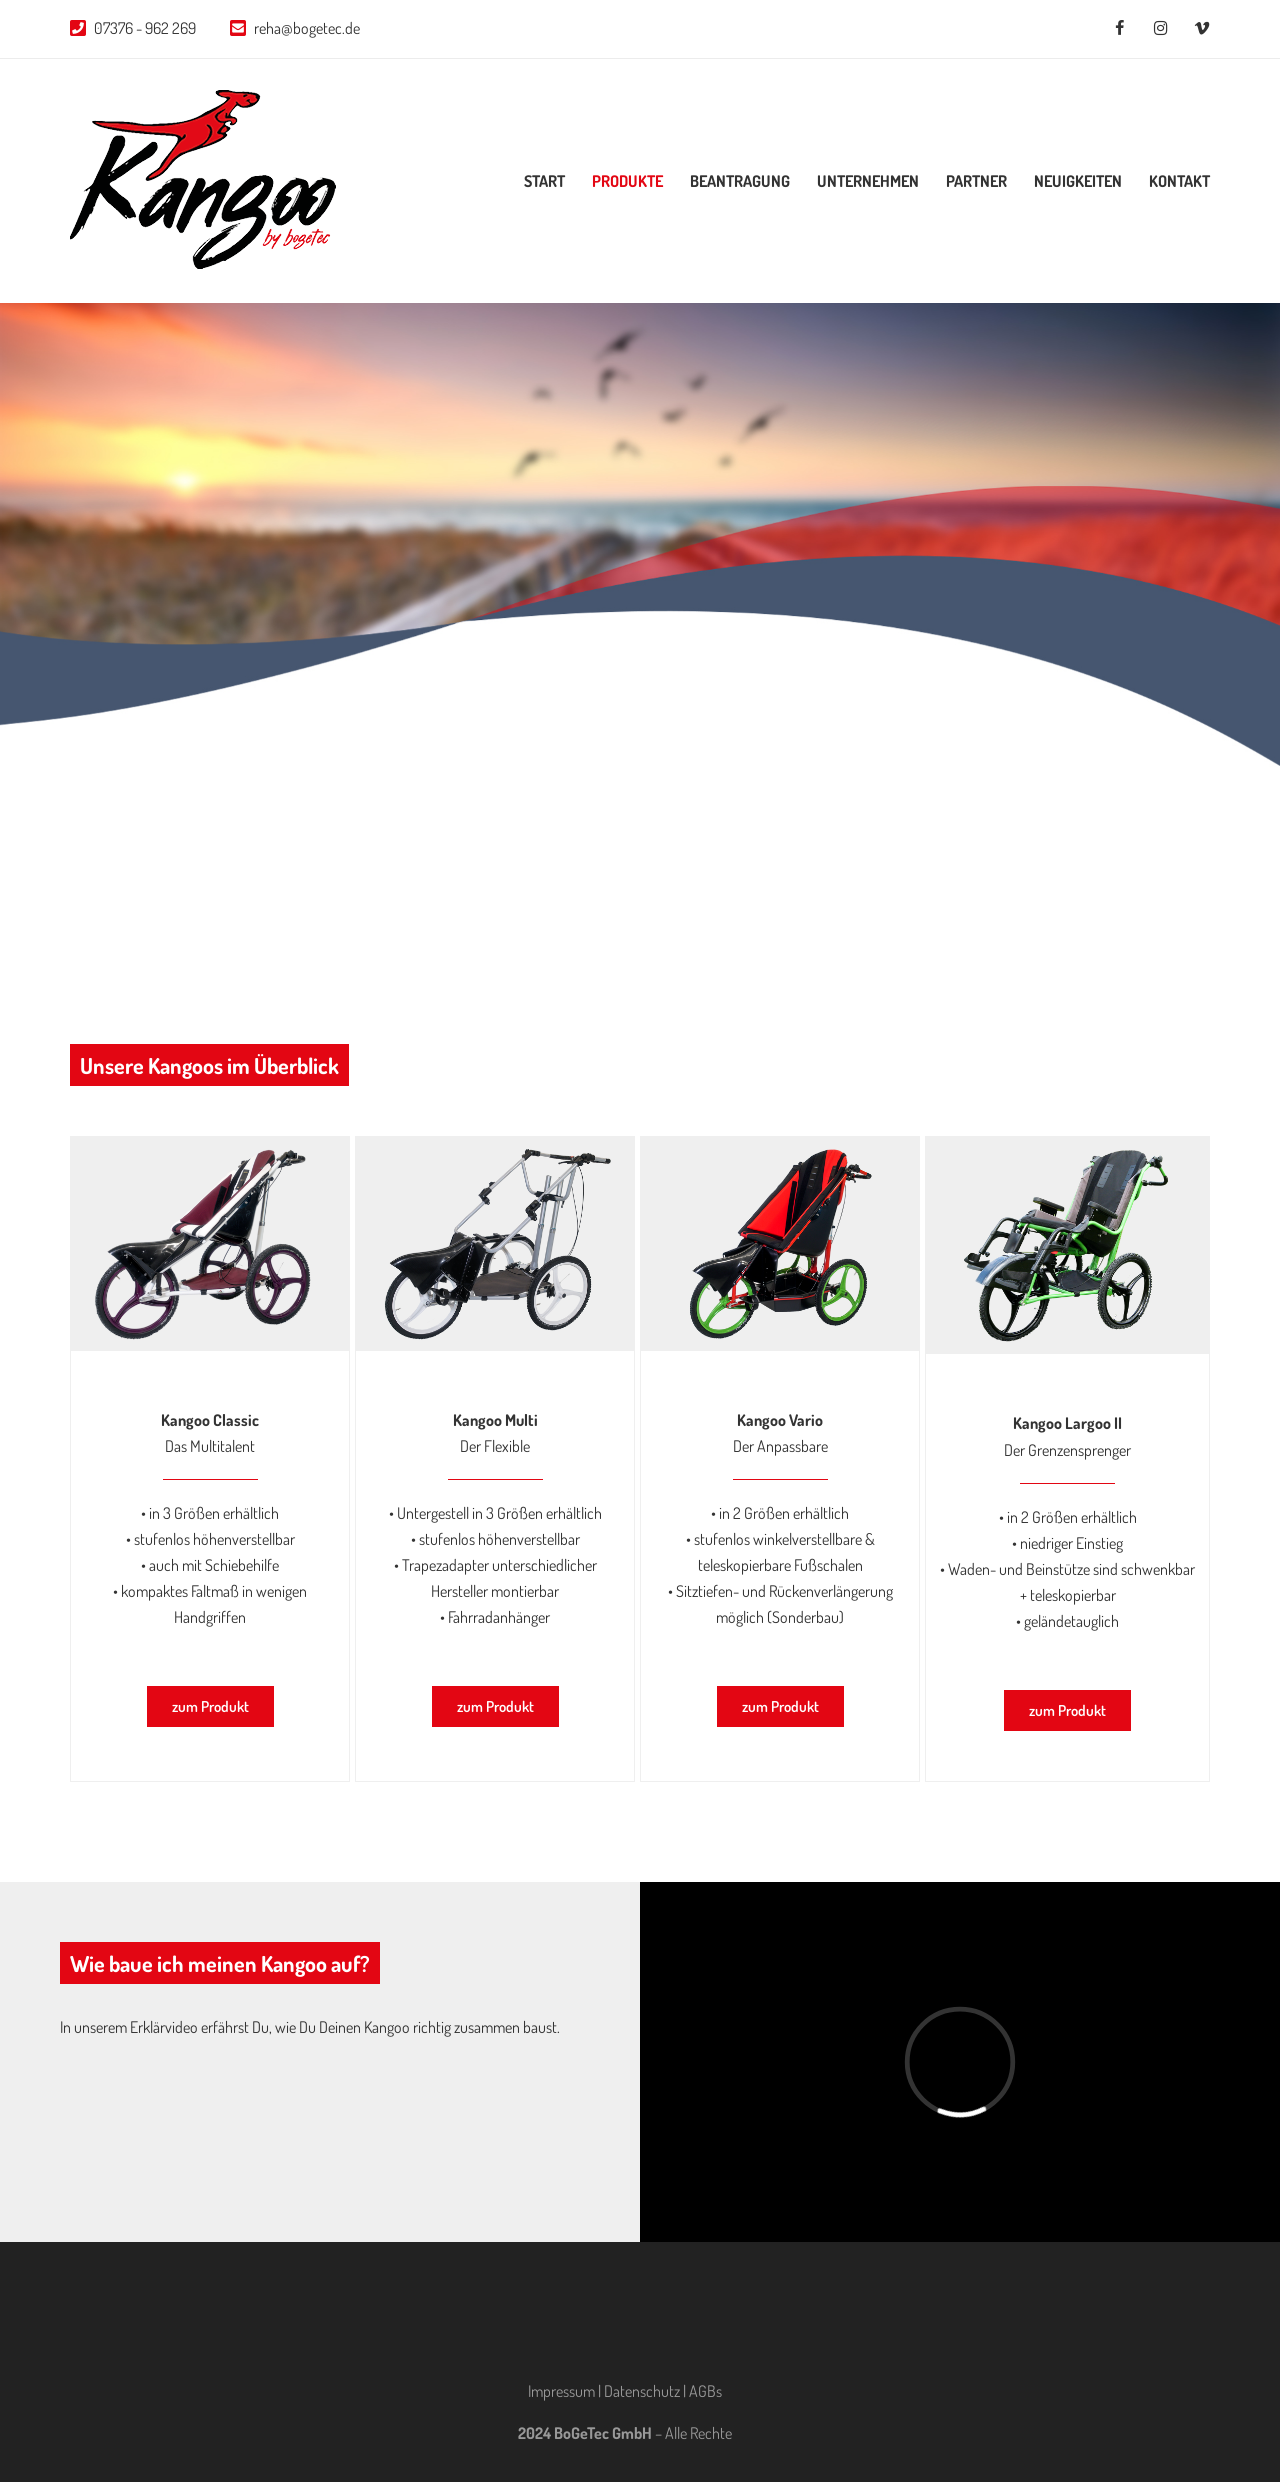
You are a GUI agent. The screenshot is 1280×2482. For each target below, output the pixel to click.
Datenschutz (642, 2391)
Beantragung (740, 181)
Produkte (627, 181)
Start (544, 181)
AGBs (705, 2391)
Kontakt (1179, 181)
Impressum (561, 2391)
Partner (976, 181)
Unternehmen (868, 181)
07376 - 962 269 (145, 28)
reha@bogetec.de (307, 28)
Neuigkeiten (1078, 181)
